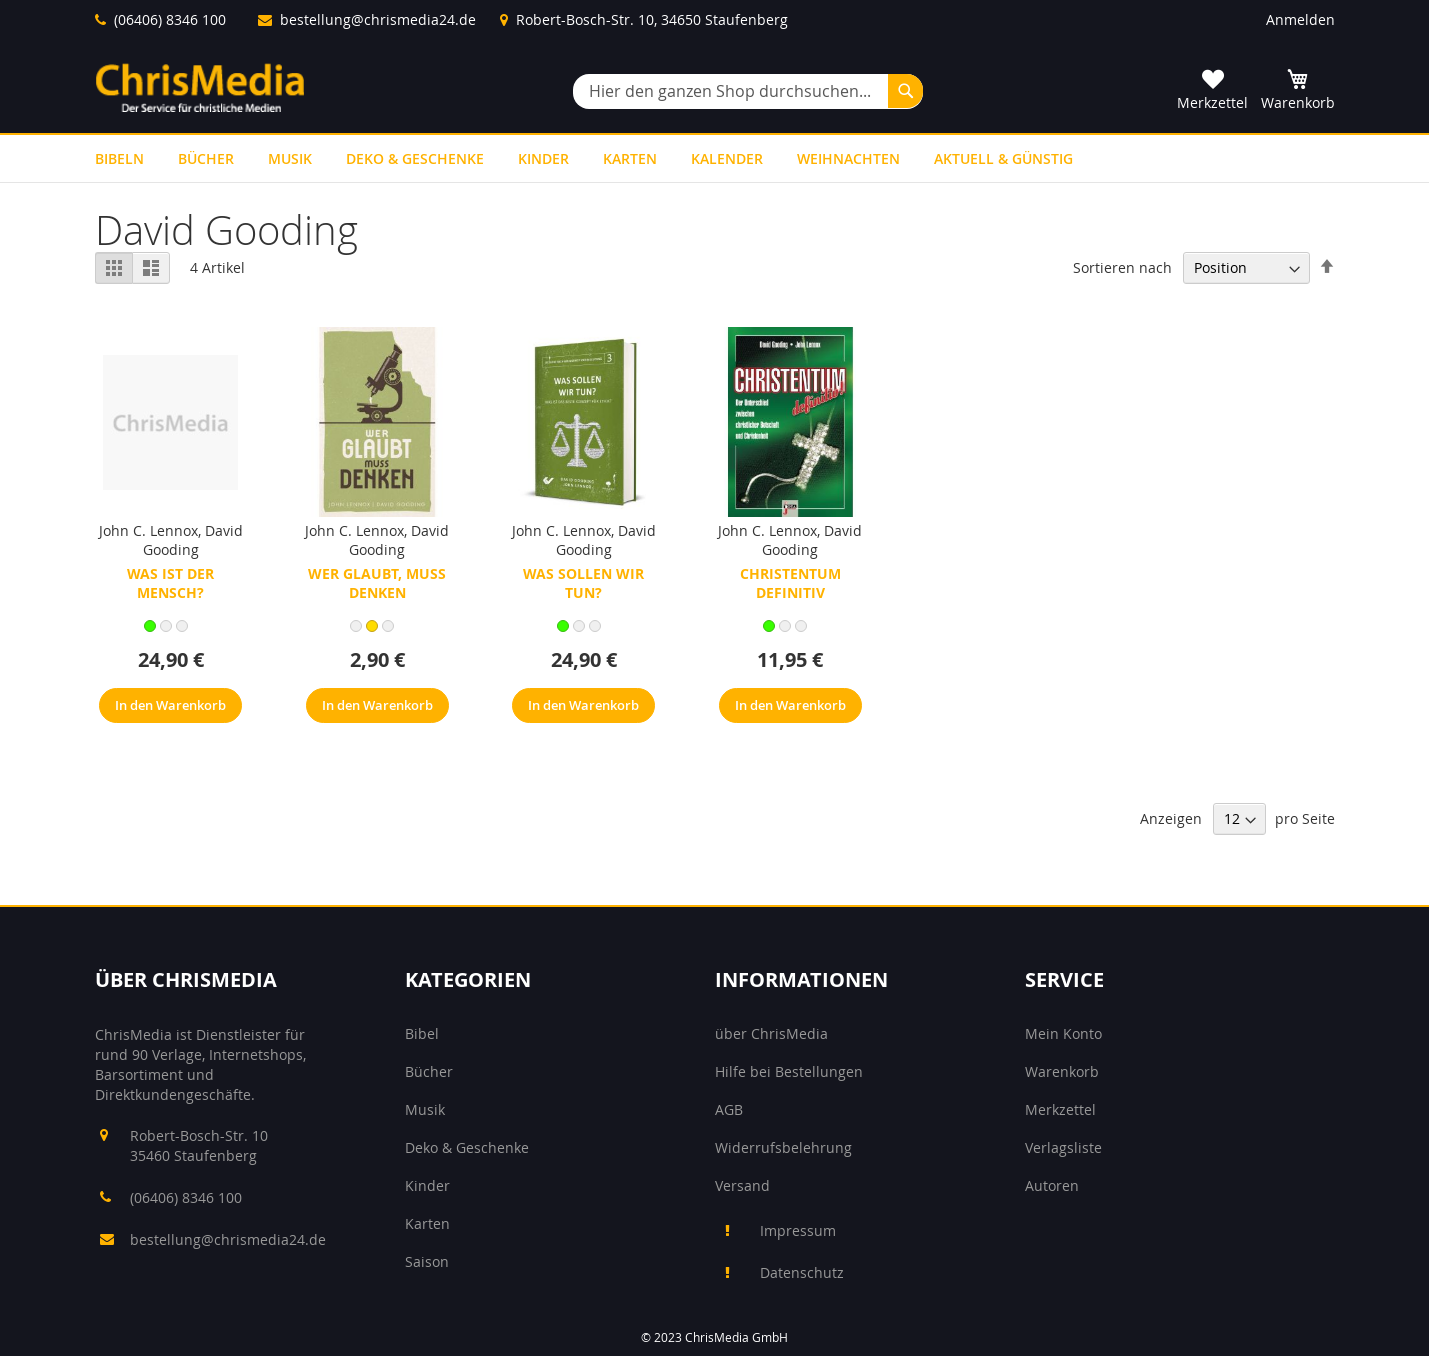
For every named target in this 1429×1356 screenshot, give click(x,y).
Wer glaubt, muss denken (377, 583)
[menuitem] (119, 158)
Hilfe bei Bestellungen (789, 1071)
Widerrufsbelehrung (783, 1147)
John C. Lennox (148, 530)
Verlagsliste (1063, 1147)
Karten (427, 1223)
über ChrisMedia (771, 1033)
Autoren (1052, 1185)
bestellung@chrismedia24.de (378, 19)
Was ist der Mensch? (170, 583)
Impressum (798, 1230)
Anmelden (1300, 19)
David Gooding (193, 540)
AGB (729, 1109)
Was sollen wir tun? (583, 583)
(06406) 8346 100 (170, 19)
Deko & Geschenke (467, 1147)
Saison (427, 1261)
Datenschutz (802, 1272)
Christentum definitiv (790, 583)
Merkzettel (1060, 1109)
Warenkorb (1062, 1071)
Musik (425, 1109)
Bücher (429, 1071)
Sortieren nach (1122, 267)
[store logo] (200, 87)
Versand (742, 1185)
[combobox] (748, 91)
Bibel (422, 1033)
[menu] (715, 158)
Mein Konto (1063, 1033)
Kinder (427, 1185)
